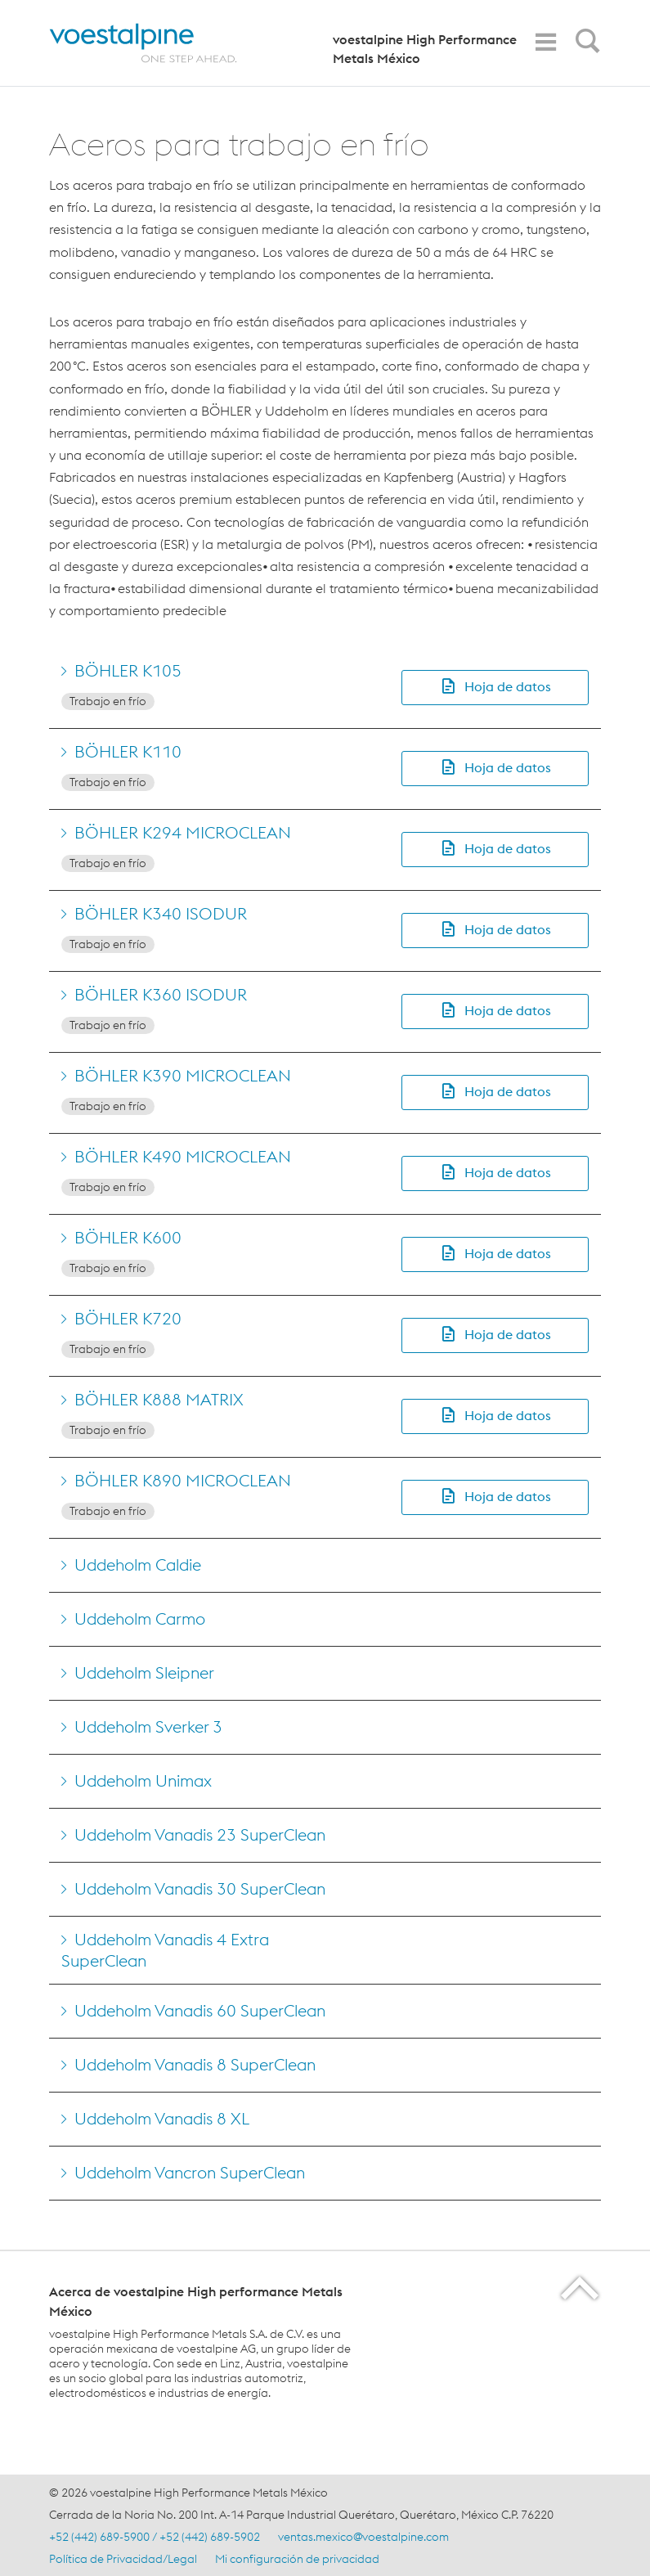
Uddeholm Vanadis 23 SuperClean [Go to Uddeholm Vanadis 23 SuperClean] (199, 1834)
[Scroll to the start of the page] (581, 2288)
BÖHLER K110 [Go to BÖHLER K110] (128, 751)
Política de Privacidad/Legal (123, 2558)
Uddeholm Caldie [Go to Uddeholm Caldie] (137, 1564)
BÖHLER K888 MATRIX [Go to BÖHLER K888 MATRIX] (159, 1399)
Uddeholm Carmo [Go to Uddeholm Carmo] (139, 1618)
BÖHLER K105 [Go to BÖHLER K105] (128, 670)
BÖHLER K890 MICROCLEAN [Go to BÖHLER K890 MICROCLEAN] (182, 1480)
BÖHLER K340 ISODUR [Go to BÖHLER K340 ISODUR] (160, 913)
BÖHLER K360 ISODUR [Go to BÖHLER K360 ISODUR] (160, 994)
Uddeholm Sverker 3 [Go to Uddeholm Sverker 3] (148, 1726)
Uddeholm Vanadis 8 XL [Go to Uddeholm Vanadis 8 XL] (161, 2118)
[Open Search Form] (584, 45)
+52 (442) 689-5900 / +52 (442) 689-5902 (154, 2536)
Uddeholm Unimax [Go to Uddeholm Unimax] (143, 1780)
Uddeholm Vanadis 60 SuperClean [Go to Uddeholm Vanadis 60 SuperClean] (199, 2010)
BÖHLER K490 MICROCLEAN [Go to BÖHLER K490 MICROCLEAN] (182, 1156)
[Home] (157, 43)
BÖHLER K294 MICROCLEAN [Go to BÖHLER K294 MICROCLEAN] (182, 832)
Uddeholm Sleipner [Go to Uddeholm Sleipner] (144, 1672)
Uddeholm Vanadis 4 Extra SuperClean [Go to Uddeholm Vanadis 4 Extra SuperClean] (165, 1950)
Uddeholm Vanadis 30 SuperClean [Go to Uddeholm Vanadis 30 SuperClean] (199, 1888)
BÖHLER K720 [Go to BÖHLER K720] (128, 1318)
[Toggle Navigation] (545, 42)
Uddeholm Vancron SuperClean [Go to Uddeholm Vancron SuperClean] (189, 2172)
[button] (495, 687)
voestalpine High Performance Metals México (425, 48)
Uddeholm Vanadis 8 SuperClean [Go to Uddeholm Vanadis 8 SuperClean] (195, 2064)
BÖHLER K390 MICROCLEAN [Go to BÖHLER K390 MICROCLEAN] (182, 1075)
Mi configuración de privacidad (297, 2558)
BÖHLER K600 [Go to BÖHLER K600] (128, 1237)
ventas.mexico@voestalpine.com (363, 2536)
